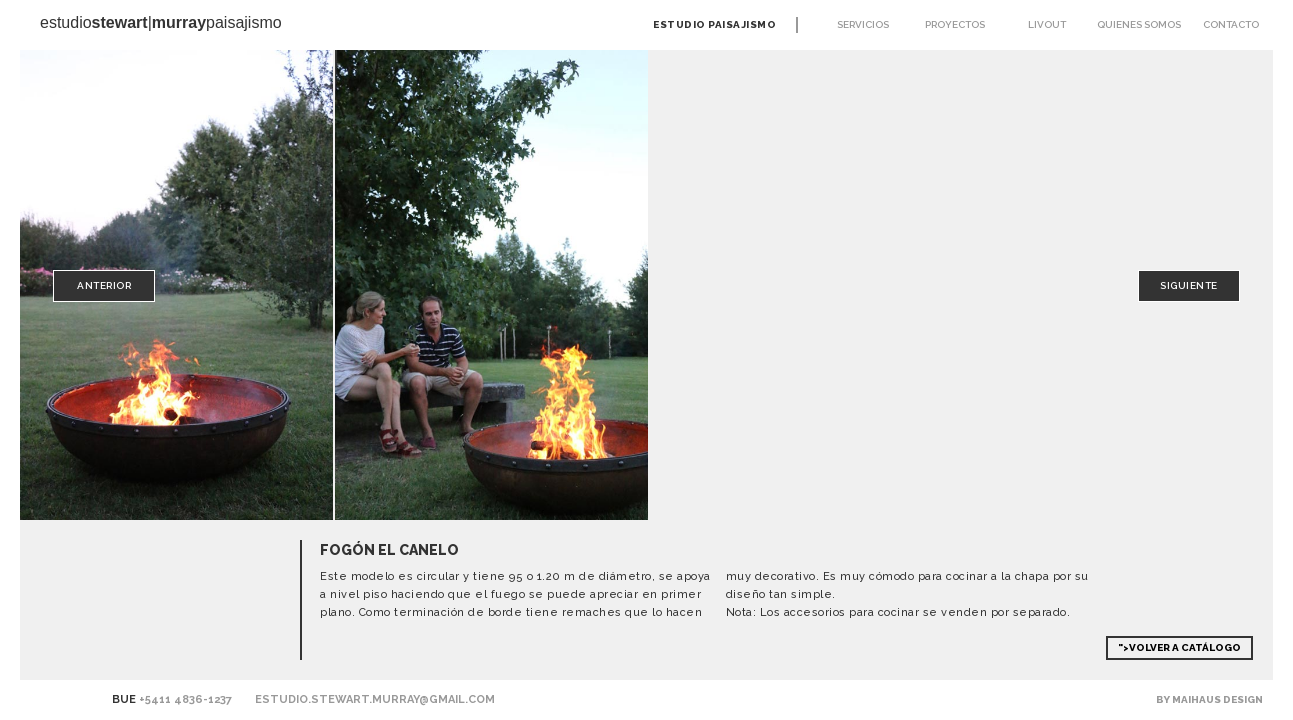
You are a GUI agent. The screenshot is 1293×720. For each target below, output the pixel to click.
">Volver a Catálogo (1179, 647)
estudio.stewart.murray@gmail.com (375, 699)
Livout (1047, 24)
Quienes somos (1139, 24)
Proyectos (955, 24)
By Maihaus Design (1209, 699)
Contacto (1231, 24)
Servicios (863, 24)
